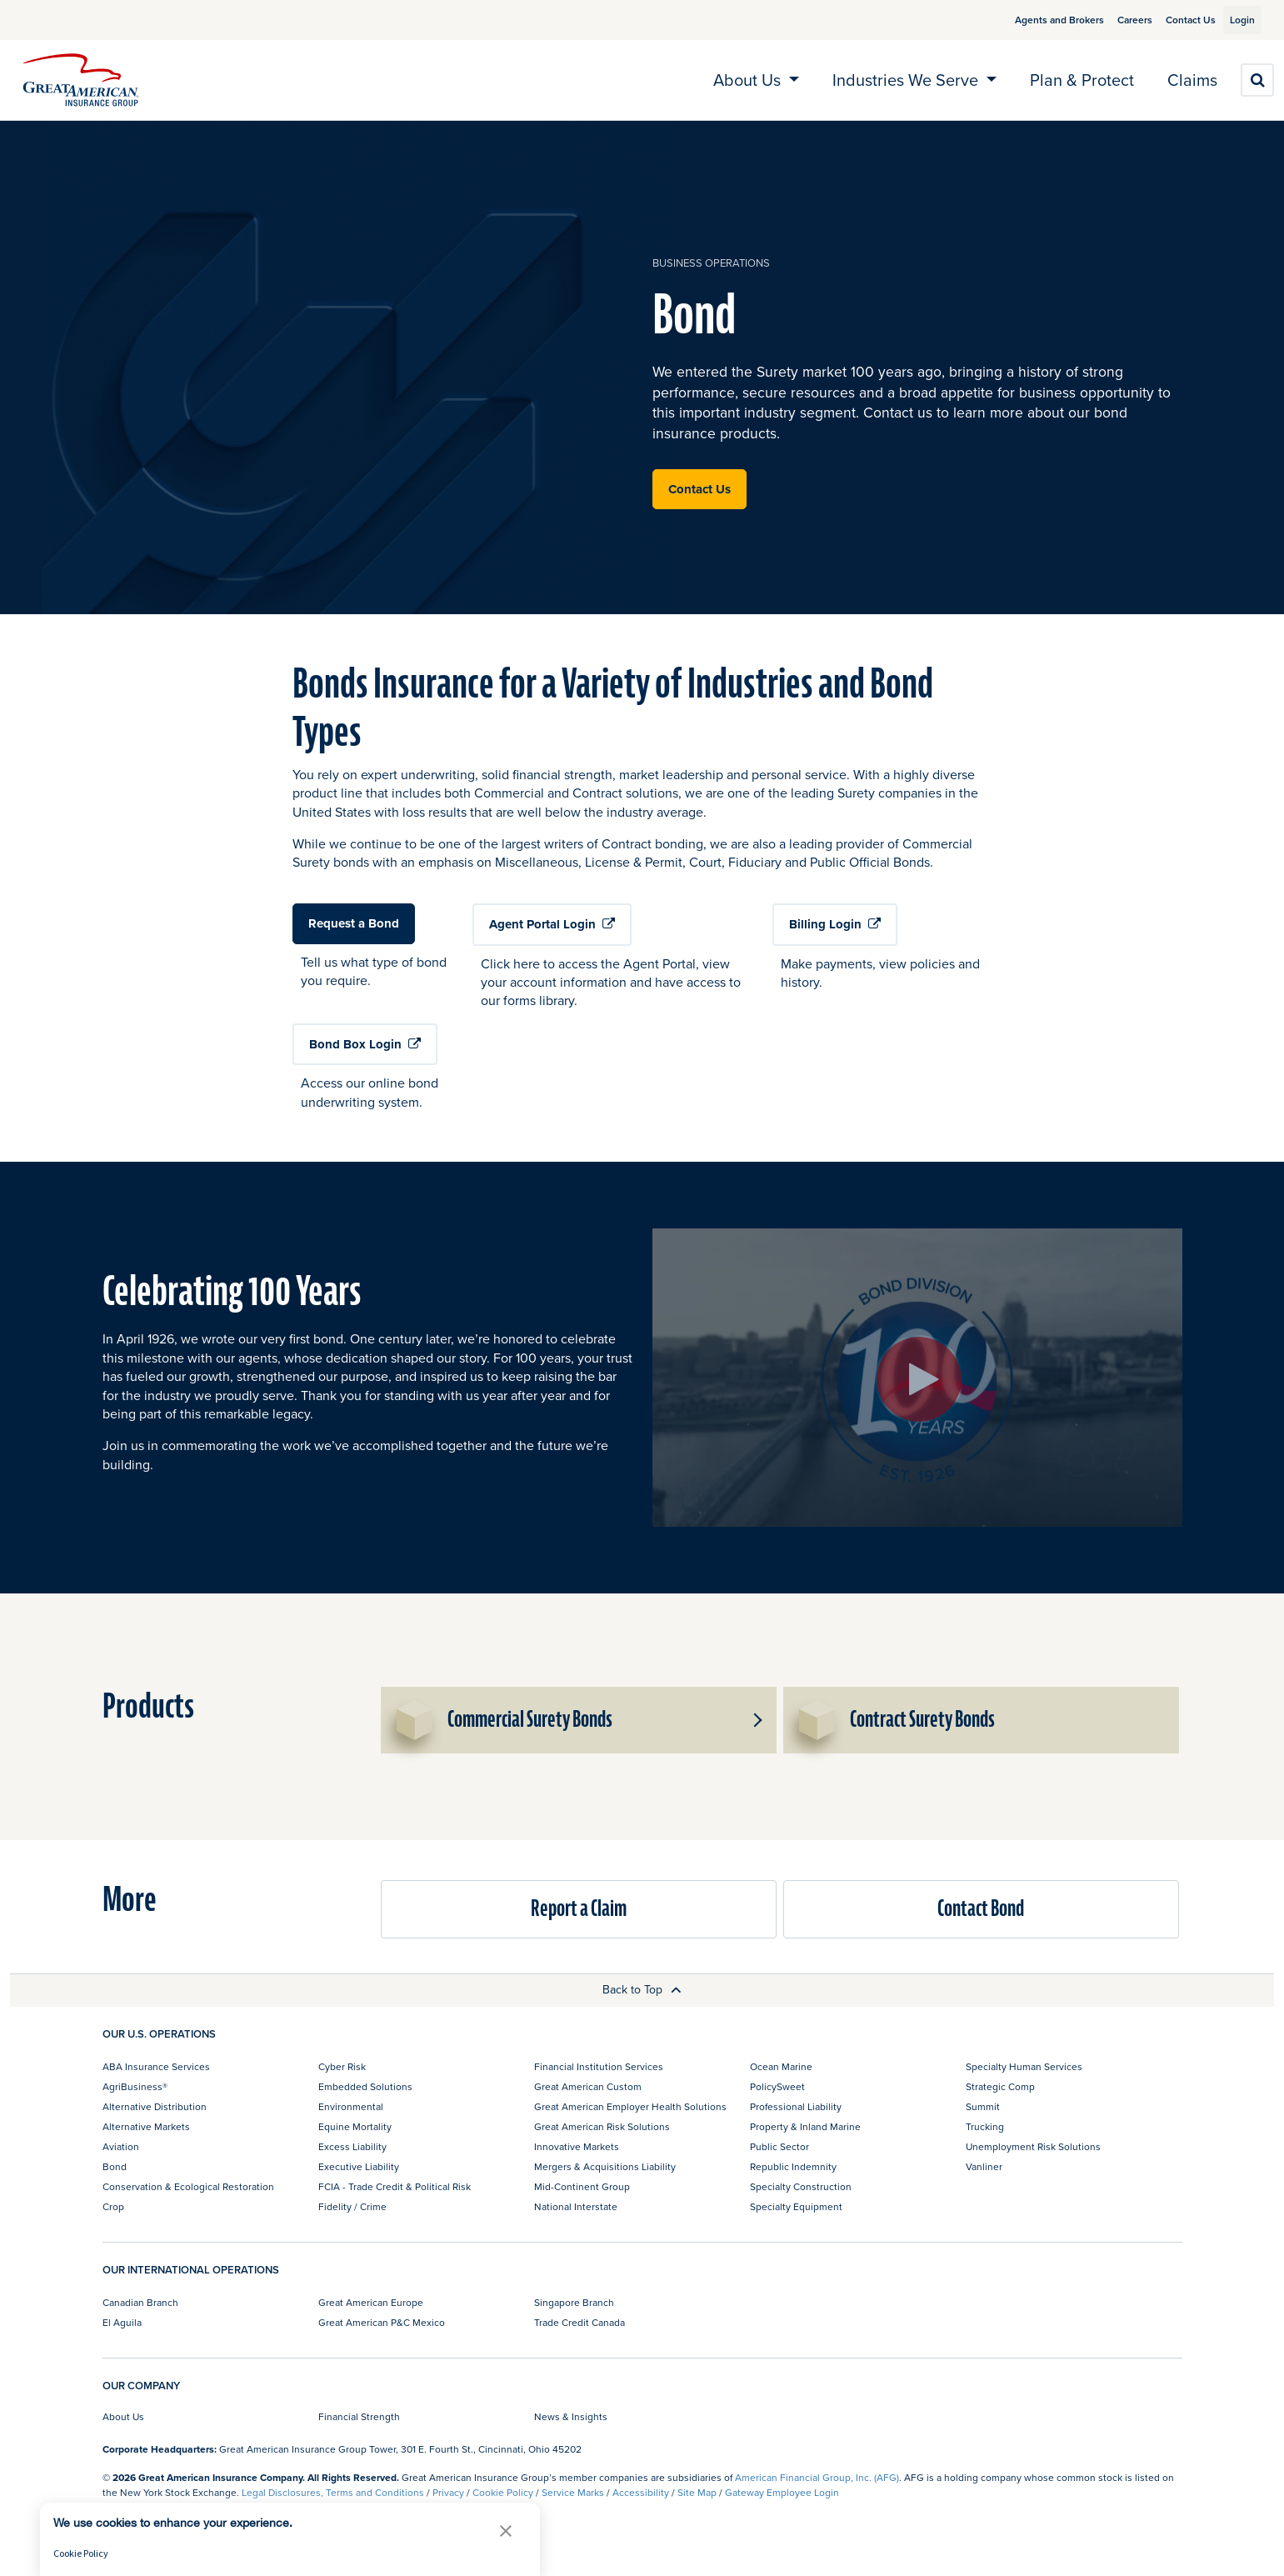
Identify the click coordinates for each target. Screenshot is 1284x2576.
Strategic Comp (1000, 2086)
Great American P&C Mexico (381, 2322)
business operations (711, 262)
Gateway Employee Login (782, 2492)
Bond (114, 2166)
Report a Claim (579, 1909)
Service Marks (573, 2492)
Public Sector (779, 2146)
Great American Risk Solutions (602, 2126)
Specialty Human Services (1024, 2066)
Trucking (985, 2126)
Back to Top (642, 1989)
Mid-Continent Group (582, 2186)
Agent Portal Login (552, 924)
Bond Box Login (365, 1044)
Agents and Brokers (1040, 20)
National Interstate (575, 2206)
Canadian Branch (140, 2302)
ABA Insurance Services (156, 2066)
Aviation (120, 2146)
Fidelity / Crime (352, 2206)
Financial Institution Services (598, 2066)
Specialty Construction (801, 2186)
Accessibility (640, 2492)
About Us (123, 2416)
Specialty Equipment (796, 2206)
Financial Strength (359, 2416)
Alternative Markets (146, 2126)
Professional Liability (796, 2106)
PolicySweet (777, 2086)
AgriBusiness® (134, 2086)
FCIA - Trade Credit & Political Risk (394, 2186)
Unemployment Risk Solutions (1033, 2146)
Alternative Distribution (154, 2106)
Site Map (697, 2492)
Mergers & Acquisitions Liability (605, 2166)
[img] (80, 80)
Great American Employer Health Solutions (630, 2106)
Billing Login (835, 924)
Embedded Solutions (365, 2086)
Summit (983, 2106)
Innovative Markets (576, 2146)
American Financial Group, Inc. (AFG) (817, 2477)
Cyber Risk (342, 2066)
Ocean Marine (781, 2066)
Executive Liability (358, 2166)
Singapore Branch (574, 2302)
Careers (1115, 20)
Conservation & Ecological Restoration (188, 2186)
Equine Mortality (355, 2126)
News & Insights (570, 2416)
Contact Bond (980, 1909)
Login (1235, 20)
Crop (113, 2206)
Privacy (448, 2492)
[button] (757, 1720)
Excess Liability (352, 2146)
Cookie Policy (502, 2492)
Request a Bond (353, 923)
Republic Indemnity (793, 2166)
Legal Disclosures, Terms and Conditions (333, 2492)
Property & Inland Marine (805, 2126)
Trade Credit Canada (579, 2322)
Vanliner (984, 2166)
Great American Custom (588, 2086)
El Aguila (122, 2322)
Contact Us (1172, 20)
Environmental (350, 2106)
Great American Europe (370, 2302)
